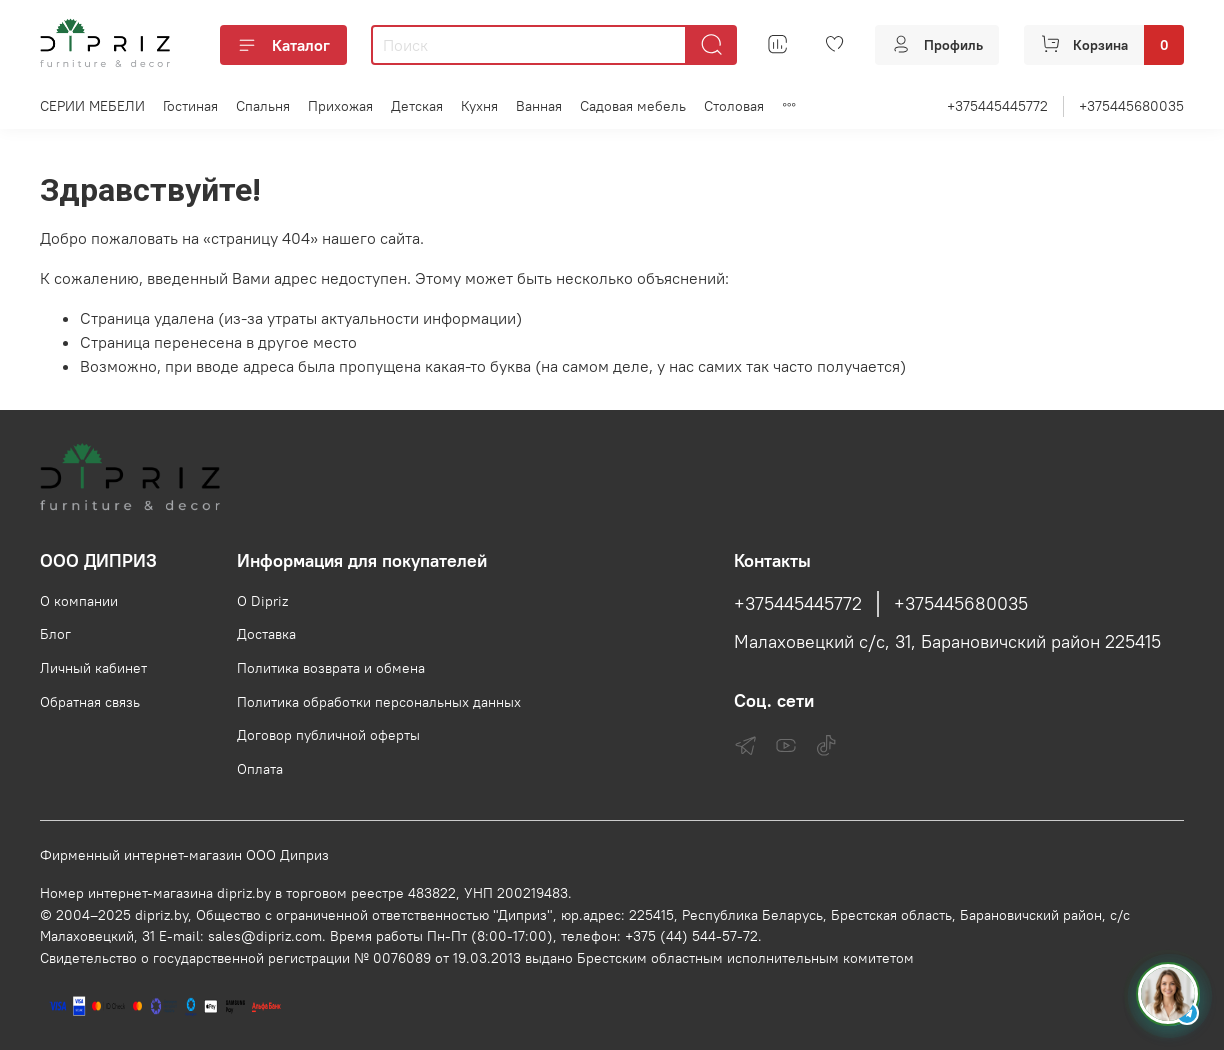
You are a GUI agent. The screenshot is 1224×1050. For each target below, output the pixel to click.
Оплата (260, 769)
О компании (79, 601)
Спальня (263, 106)
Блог (55, 634)
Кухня (479, 106)
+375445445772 (997, 106)
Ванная (539, 106)
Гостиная (190, 106)
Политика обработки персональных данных (379, 702)
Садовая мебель (633, 106)
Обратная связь (90, 702)
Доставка (266, 634)
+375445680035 (1131, 106)
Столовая (734, 106)
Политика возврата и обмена (331, 668)
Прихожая (340, 106)
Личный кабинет (93, 668)
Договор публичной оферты (328, 735)
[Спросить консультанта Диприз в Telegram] (1168, 994)
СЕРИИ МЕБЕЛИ (92, 106)
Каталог (283, 45)
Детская (417, 106)
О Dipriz (262, 601)
